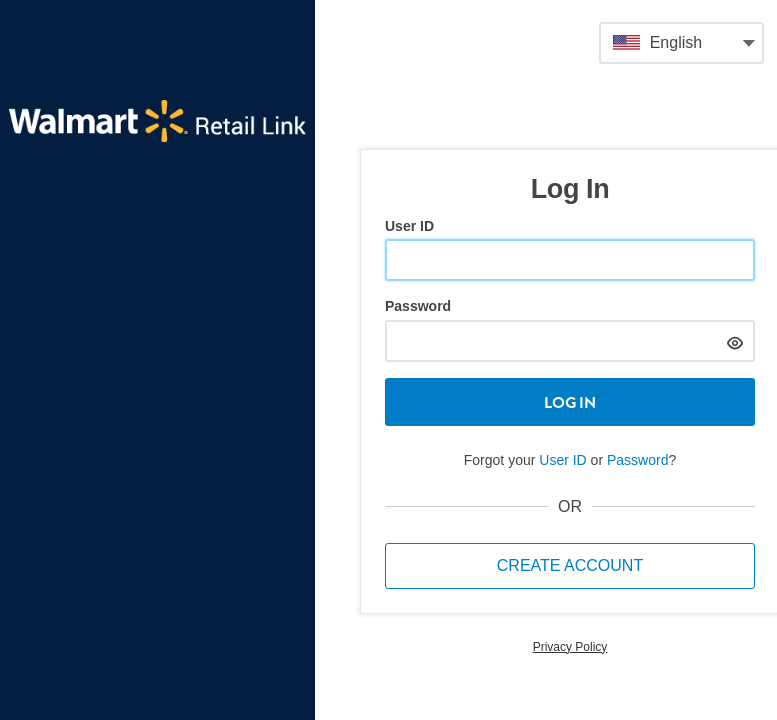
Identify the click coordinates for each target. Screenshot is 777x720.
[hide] (734, 340)
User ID (409, 226)
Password (418, 306)
